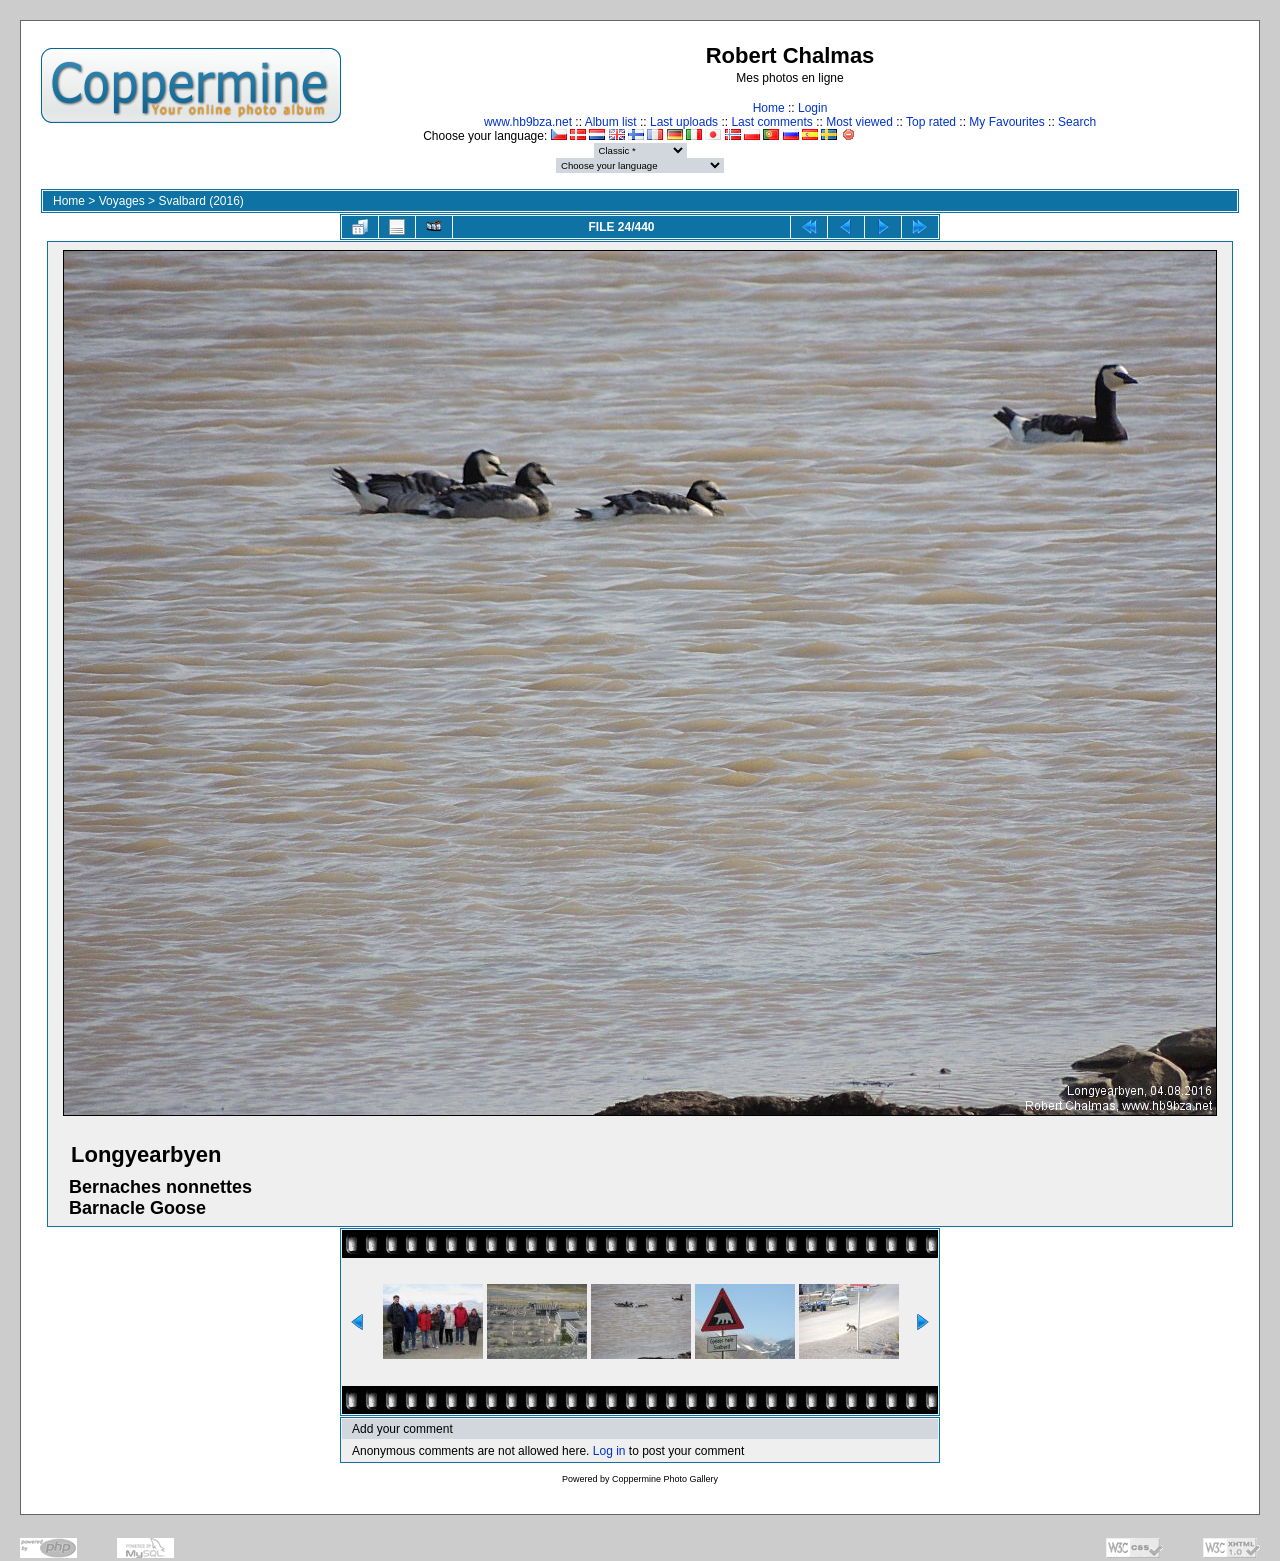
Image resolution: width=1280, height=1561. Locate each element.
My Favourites (1006, 122)
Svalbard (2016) (200, 201)
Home (769, 108)
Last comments (771, 122)
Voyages (122, 201)
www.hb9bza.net (528, 122)
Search (1077, 122)
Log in (609, 1451)
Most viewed (859, 122)
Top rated (931, 122)
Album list (611, 122)
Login (812, 108)
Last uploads (684, 122)
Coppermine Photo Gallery (665, 1479)
